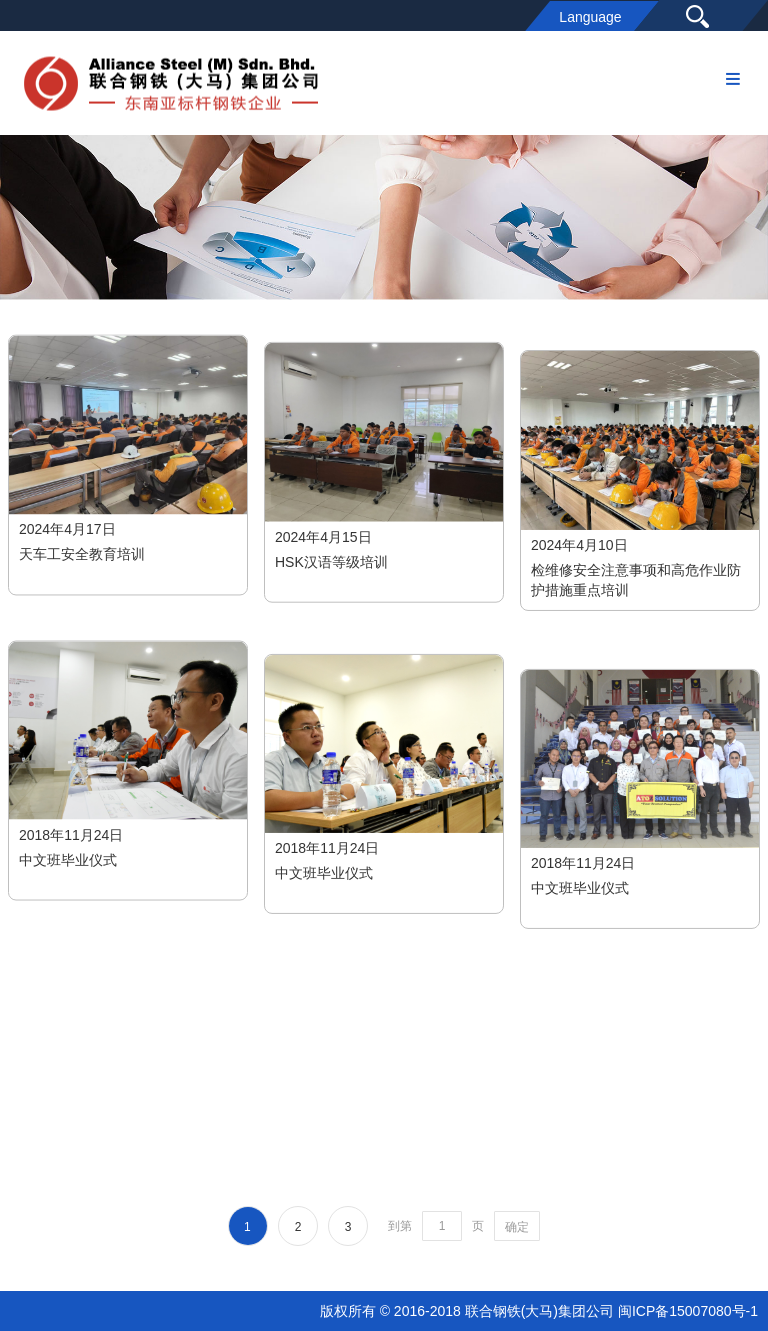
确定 (517, 1227)
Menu (733, 71)
